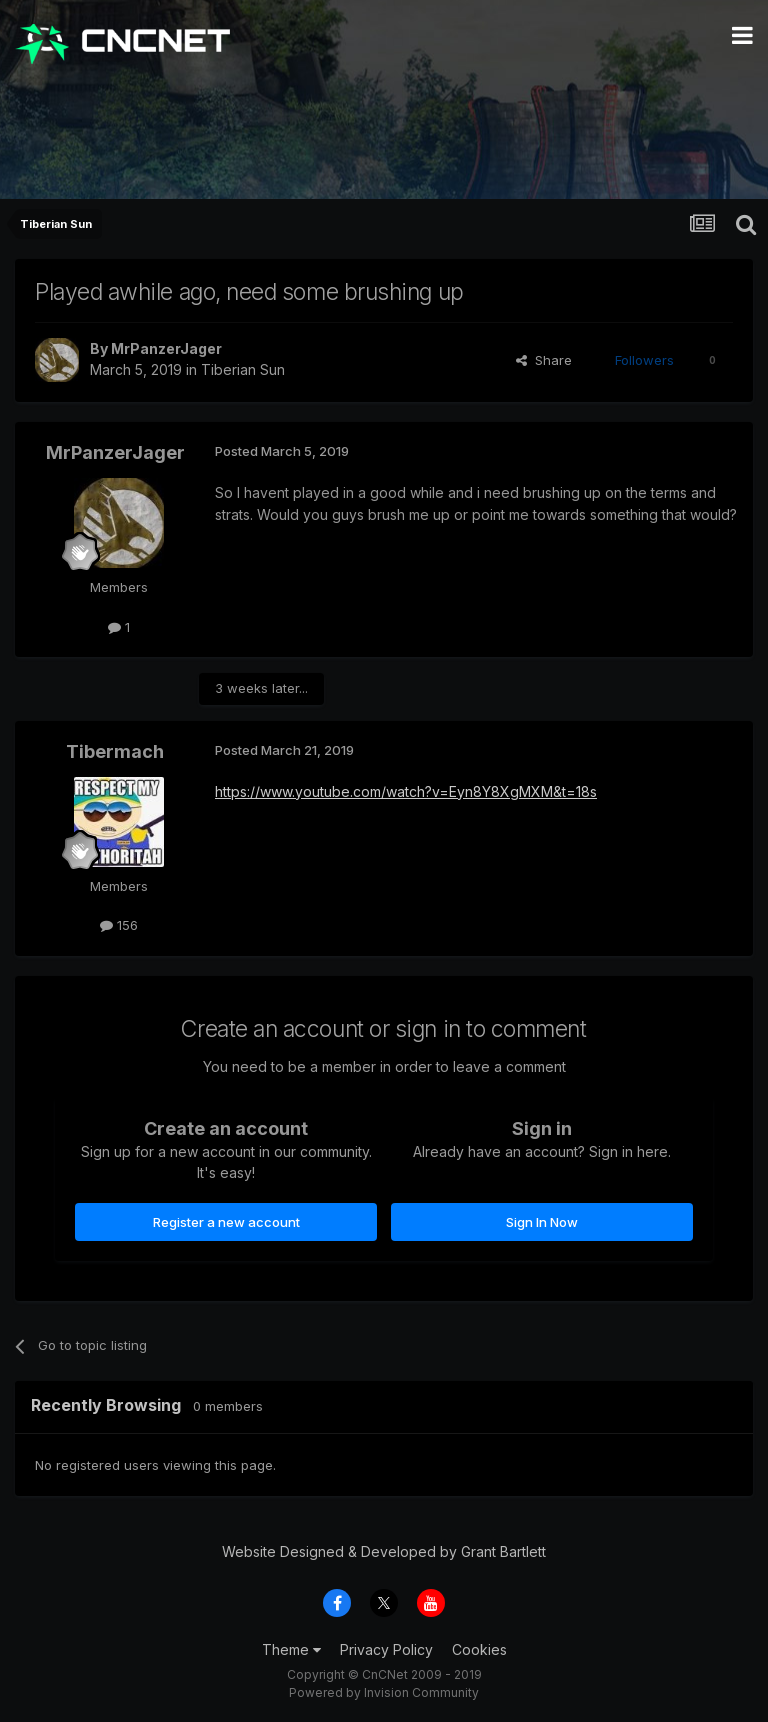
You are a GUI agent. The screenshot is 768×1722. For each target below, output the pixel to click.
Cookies (479, 1649)
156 (119, 925)
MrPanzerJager (166, 348)
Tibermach (115, 751)
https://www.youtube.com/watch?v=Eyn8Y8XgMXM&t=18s (406, 791)
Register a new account (226, 1222)
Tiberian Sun (243, 369)
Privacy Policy (386, 1649)
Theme (291, 1649)
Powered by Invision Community (384, 1692)
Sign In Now (542, 1222)
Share (544, 360)
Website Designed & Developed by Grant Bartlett (384, 1551)
